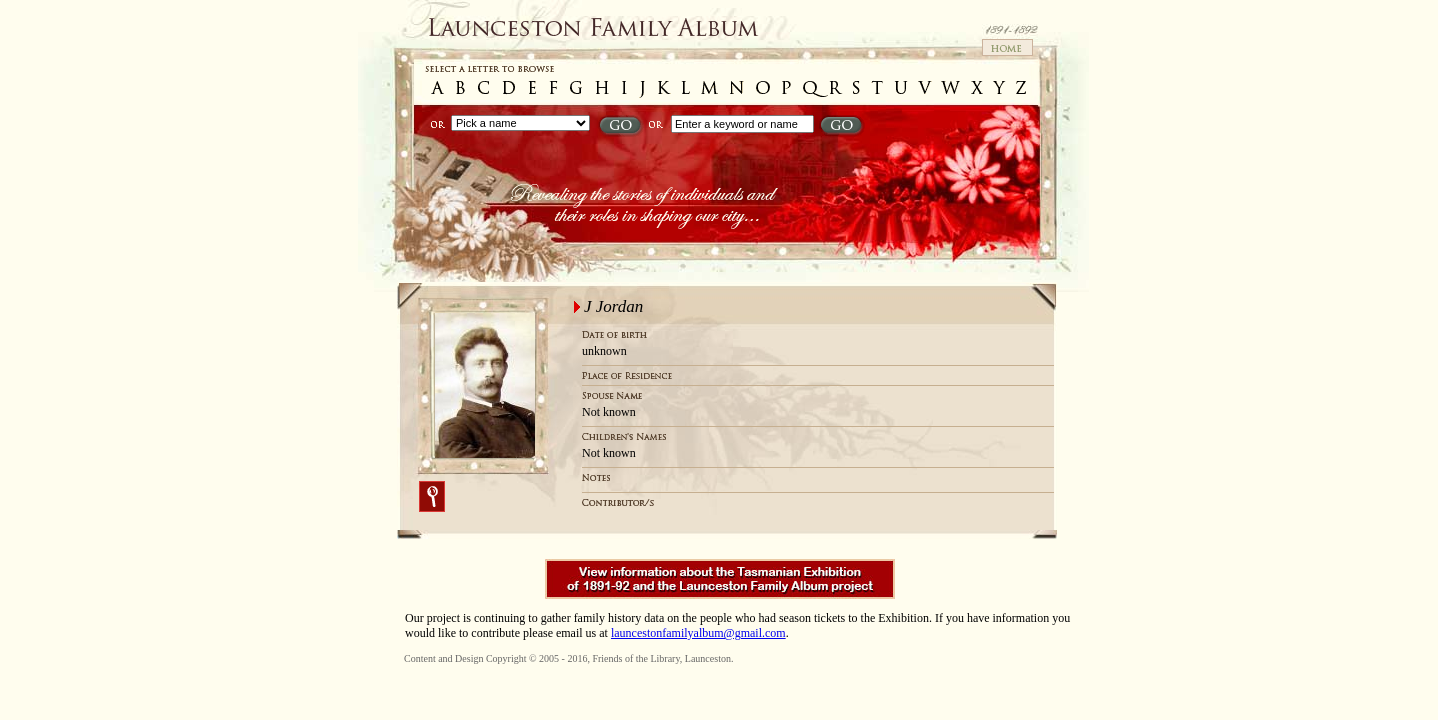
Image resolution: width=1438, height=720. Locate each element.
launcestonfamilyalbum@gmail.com (698, 633)
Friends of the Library (635, 658)
